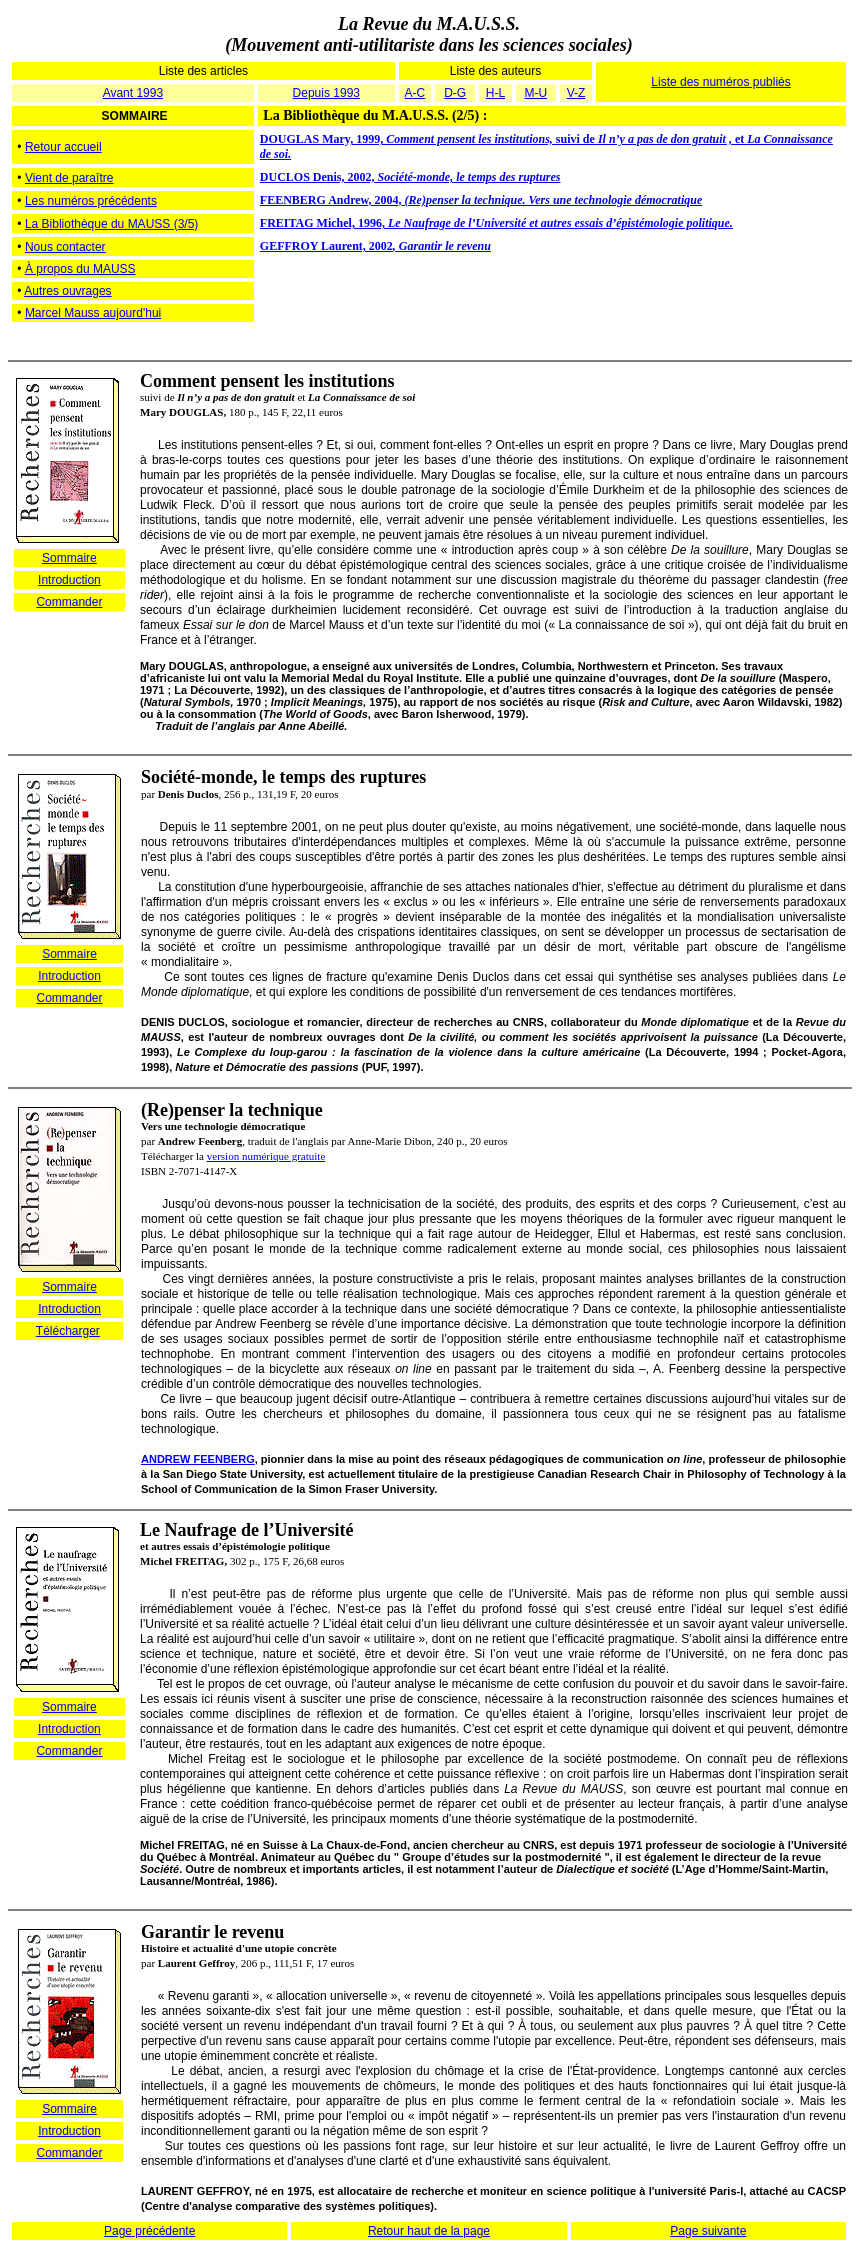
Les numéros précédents (91, 201)
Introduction (69, 580)
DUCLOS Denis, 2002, (410, 177)
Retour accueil (63, 147)
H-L (495, 93)
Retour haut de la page (429, 2231)
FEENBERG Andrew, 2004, (481, 200)
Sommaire (69, 558)
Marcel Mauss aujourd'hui (93, 313)
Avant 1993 (133, 93)
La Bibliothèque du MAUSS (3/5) (111, 224)
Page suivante (708, 2231)
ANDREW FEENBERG (198, 1459)
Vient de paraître (69, 178)
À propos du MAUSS (80, 269)
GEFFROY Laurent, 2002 (375, 246)
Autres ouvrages (67, 291)
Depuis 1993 (326, 93)
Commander (69, 602)
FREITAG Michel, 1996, (496, 223)
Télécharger (68, 1331)
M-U (535, 93)
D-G (455, 93)
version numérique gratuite (266, 1156)
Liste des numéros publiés (720, 82)
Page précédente (149, 2231)
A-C (415, 93)
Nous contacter (65, 247)
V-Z (576, 93)
